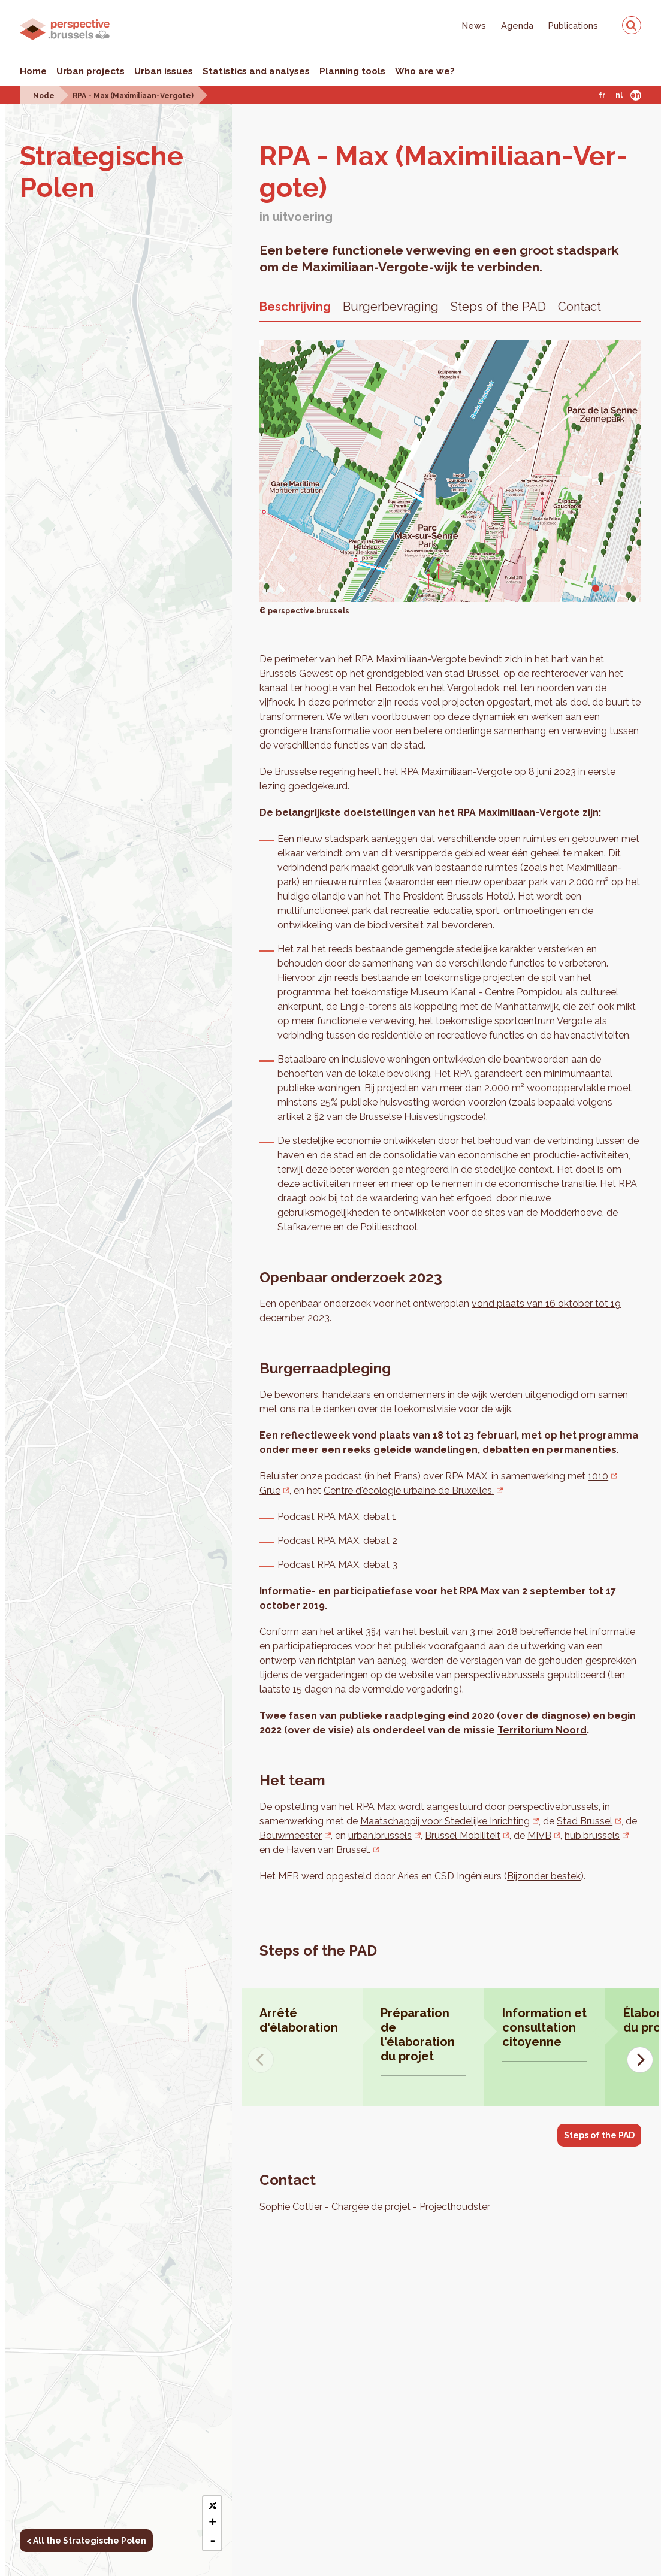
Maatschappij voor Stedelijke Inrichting (445, 1821)
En (635, 95)
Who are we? (425, 71)
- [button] (212, 2541)
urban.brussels (379, 1835)
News (474, 25)
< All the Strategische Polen (86, 2540)
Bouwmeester (290, 1835)
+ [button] (212, 2523)
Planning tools (352, 71)
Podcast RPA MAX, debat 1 (336, 1516)
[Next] (640, 2060)
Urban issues (163, 71)
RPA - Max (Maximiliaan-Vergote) (133, 96)
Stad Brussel (584, 1821)
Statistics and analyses (256, 71)
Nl (619, 95)
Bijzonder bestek (544, 1876)
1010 (598, 1476)
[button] (212, 2505)
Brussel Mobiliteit (461, 1835)
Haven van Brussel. (315, 1849)
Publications (573, 25)
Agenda (517, 25)
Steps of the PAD (498, 306)
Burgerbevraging (391, 306)
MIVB (538, 1835)
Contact (579, 306)
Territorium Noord (542, 1730)
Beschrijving (295, 306)
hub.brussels (590, 1835)
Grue (269, 1490)
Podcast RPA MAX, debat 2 (337, 1540)
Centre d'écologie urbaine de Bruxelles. (409, 1490)
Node (44, 96)
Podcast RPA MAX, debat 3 (337, 1564)
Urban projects (90, 71)
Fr (602, 95)
